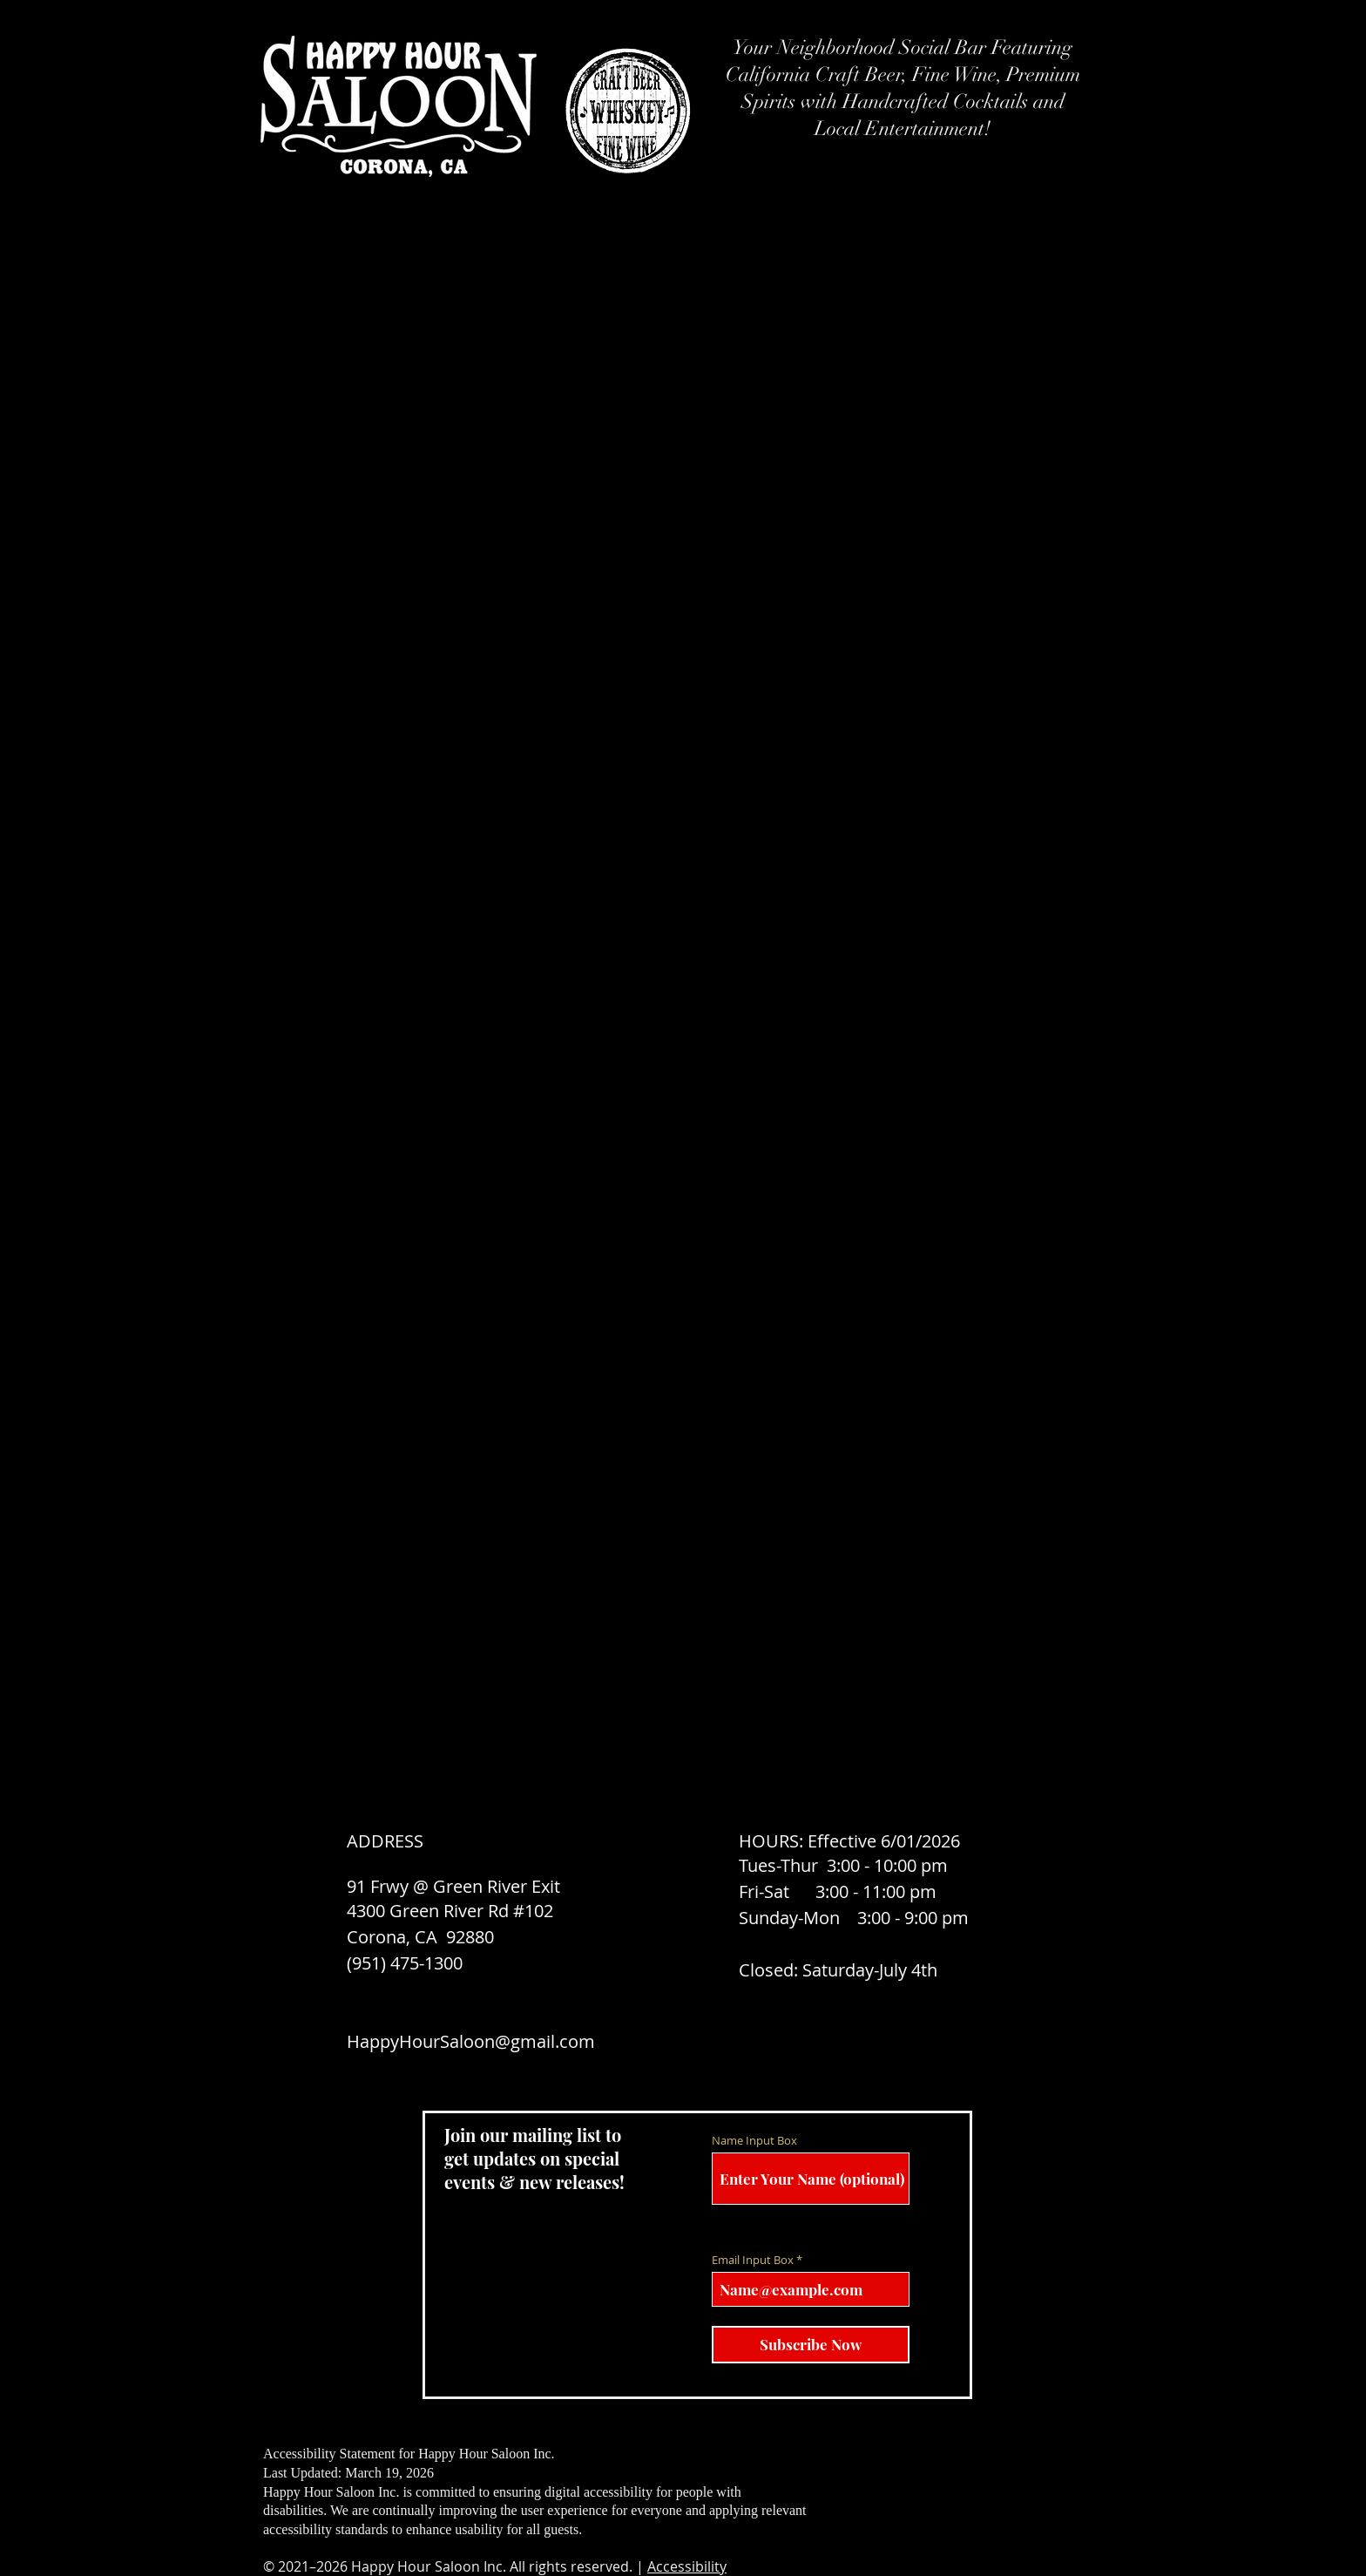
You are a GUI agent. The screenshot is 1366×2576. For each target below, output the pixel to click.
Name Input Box (754, 2140)
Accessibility (687, 2566)
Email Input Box (753, 2260)
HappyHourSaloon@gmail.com (471, 2041)
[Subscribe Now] (811, 2344)
